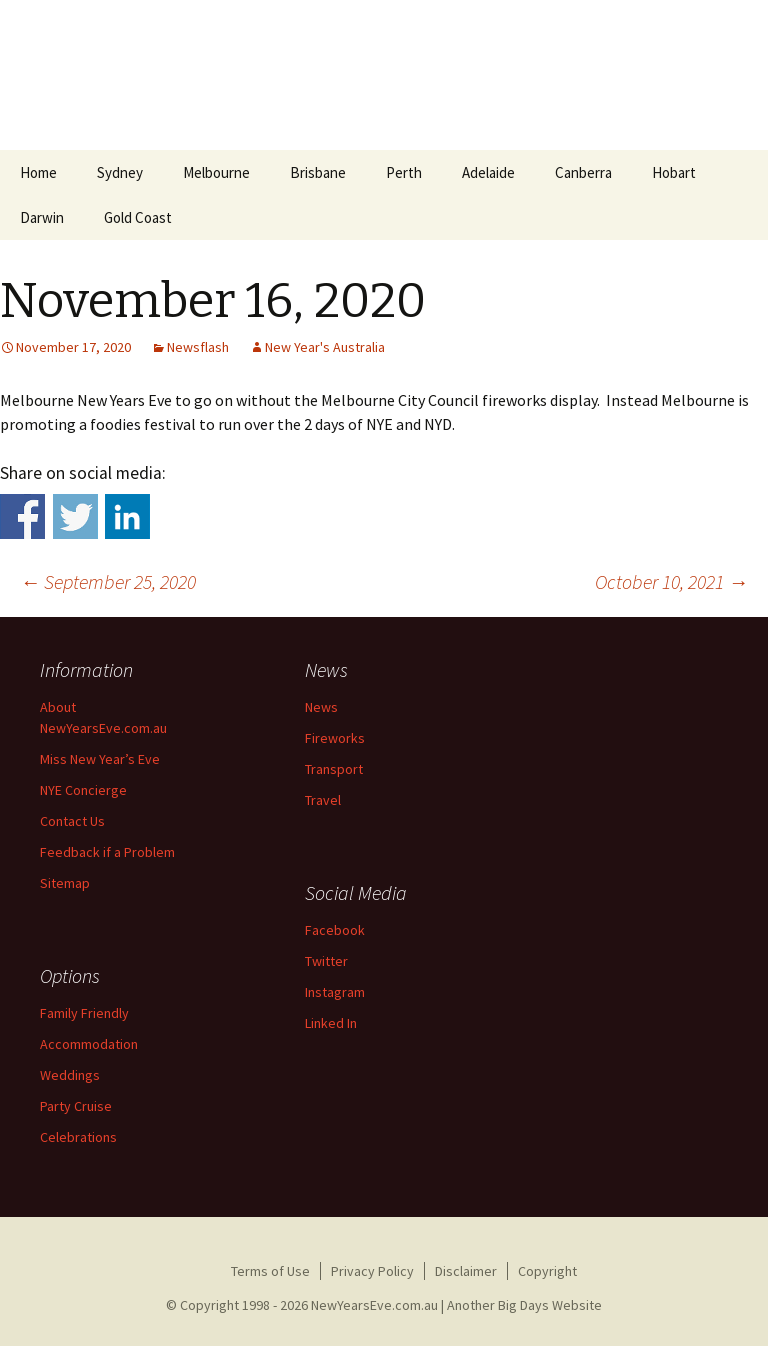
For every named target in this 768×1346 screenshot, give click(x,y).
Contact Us (72, 821)
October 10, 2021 (671, 581)
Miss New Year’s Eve (100, 759)
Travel (323, 800)
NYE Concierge (83, 790)
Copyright (547, 1271)
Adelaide (488, 172)
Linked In (331, 1023)
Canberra (583, 172)
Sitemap (65, 883)
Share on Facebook (22, 516)
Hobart (674, 172)
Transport (334, 769)
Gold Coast (138, 217)
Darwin (42, 217)
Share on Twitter (75, 516)
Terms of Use (270, 1271)
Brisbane (318, 172)
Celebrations (78, 1137)
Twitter (326, 961)
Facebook (335, 930)
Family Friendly (84, 1013)
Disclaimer (466, 1271)
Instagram (335, 992)
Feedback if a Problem (107, 852)
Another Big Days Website (524, 1305)
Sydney (120, 172)
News (321, 707)
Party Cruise (76, 1106)
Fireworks (335, 738)
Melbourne (216, 172)
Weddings (70, 1075)
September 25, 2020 (108, 581)
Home (38, 172)
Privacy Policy (372, 1271)
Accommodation (89, 1044)
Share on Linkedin (127, 516)
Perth (404, 172)
